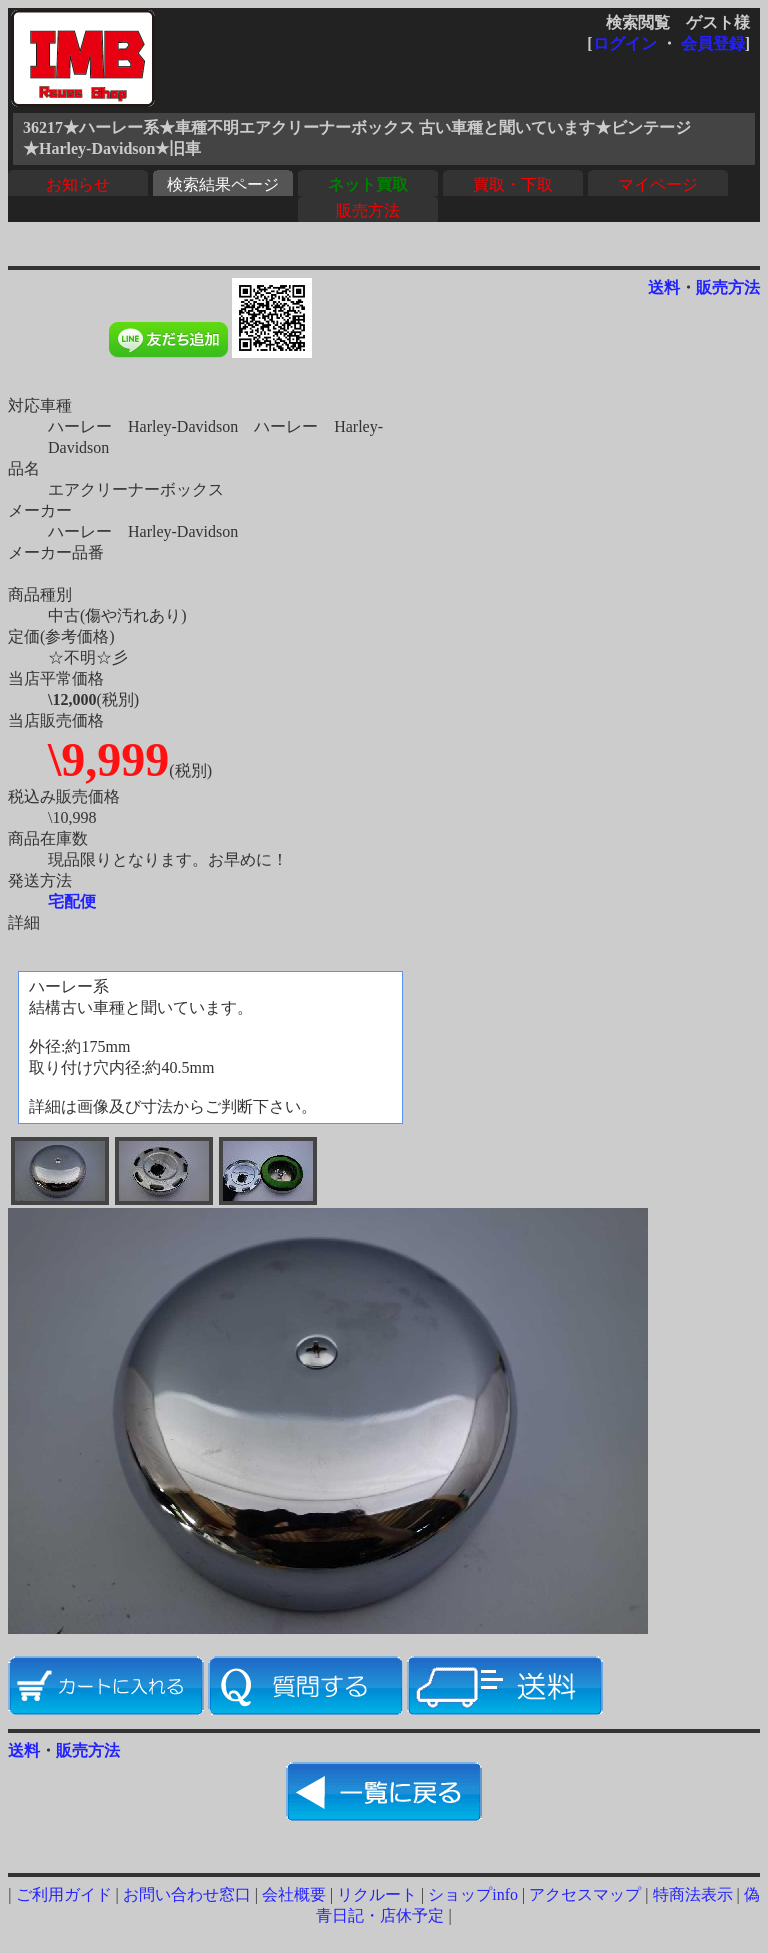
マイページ (658, 184)
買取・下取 (513, 184)
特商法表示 (693, 1894)
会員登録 (713, 43)
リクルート (377, 1894)
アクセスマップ (585, 1894)
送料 (664, 287)
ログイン (625, 43)
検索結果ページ (223, 184)
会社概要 (294, 1894)
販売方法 (368, 210)
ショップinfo (473, 1894)
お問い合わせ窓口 (187, 1894)
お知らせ (78, 184)
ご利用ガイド (64, 1894)
